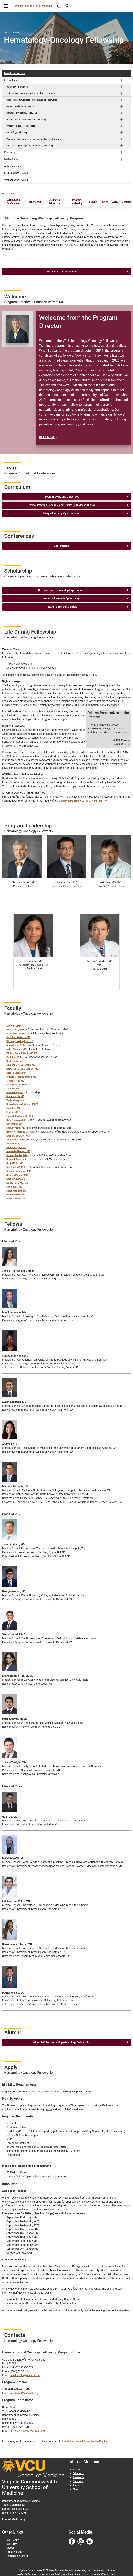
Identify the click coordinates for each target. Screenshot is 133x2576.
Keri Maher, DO (15, 1092)
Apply (112, 202)
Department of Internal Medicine (34, 5)
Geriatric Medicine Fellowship (20, 106)
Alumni (77, 2453)
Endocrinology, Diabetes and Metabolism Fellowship (30, 93)
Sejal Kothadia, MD (17, 1088)
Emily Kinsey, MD (16, 1068)
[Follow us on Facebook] (72, 2510)
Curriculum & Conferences (11, 202)
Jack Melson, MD (16, 1112)
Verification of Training (16, 180)
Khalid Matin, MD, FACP (20, 1104)
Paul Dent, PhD (15, 1025)
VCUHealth (12, 2508)
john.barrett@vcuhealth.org (26, 2361)
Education (78, 2442)
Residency (9, 152)
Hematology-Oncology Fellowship (21, 113)
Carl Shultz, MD (15, 1155)
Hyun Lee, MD (14, 1076)
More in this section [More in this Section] (14, 73)
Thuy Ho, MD (14, 1057)
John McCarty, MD (17, 1108)
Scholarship (33, 202)
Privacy (6, 2561)
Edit (34, 2568)
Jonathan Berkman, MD (20, 1006)
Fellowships (10, 80)
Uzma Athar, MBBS (17, 998)
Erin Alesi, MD (14, 994)
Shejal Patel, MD (16, 1131)
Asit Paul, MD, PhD (17, 1135)
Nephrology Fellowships (17, 132)
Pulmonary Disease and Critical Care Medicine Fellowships (33, 139)
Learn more (110, 788)
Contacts (125, 202)
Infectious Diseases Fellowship (20, 126)
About (76, 2438)
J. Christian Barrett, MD (20, 1002)
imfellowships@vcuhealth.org (27, 2343)
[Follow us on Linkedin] (89, 2510)
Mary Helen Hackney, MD (21, 1053)
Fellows (100, 202)
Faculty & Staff (15, 2520)
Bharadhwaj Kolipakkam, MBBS (24, 1072)
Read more (46, 439)
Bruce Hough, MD (16, 1064)
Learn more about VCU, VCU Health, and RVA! (88, 802)
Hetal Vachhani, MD (17, 1159)
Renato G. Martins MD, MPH (22, 1100)
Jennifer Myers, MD (17, 1116)
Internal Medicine (12, 2488)
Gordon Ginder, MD (17, 1041)
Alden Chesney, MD (17, 1017)
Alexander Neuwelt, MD (20, 1119)
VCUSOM (11, 2512)
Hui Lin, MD (13, 1080)
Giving (10, 2516)
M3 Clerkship (11, 159)
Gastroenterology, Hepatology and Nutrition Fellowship (31, 100)
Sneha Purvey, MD (17, 1147)
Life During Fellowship (51, 202)
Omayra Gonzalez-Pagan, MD (23, 1045)
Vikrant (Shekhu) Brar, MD (21, 1009)
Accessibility (19, 2561)
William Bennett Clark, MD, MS (24, 1021)
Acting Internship (13, 166)
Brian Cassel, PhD (16, 1013)
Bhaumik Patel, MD (17, 1127)
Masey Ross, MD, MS (18, 1151)
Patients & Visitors (17, 2524)
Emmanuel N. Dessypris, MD (23, 1033)
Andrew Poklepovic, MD (20, 1139)
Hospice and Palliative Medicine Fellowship (26, 119)
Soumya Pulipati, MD (18, 1143)
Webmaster (35, 2561)
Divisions (78, 2450)
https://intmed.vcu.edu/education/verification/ (88, 2409)
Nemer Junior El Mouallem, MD (24, 1037)
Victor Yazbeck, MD (17, 1167)
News (76, 2457)
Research (78, 2446)
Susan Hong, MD (16, 1061)
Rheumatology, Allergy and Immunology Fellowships (30, 145)
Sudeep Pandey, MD (18, 1123)
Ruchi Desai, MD (15, 1029)
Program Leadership (71, 202)
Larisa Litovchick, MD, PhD (22, 1084)
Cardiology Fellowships (17, 87)
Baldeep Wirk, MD (16, 1163)
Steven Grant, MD (16, 1049)
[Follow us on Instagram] (80, 2510)
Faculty (87, 202)
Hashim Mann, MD (17, 1096)
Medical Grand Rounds (16, 173)
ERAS (49, 2078)
